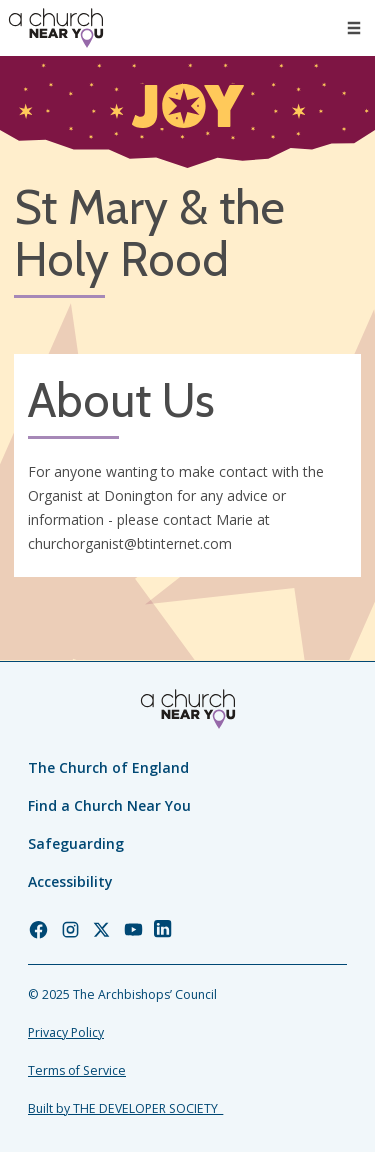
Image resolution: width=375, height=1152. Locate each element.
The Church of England (108, 767)
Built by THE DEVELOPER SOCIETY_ (125, 1108)
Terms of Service (77, 1070)
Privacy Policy (66, 1032)
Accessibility (70, 881)
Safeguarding (76, 843)
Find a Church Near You (109, 805)
